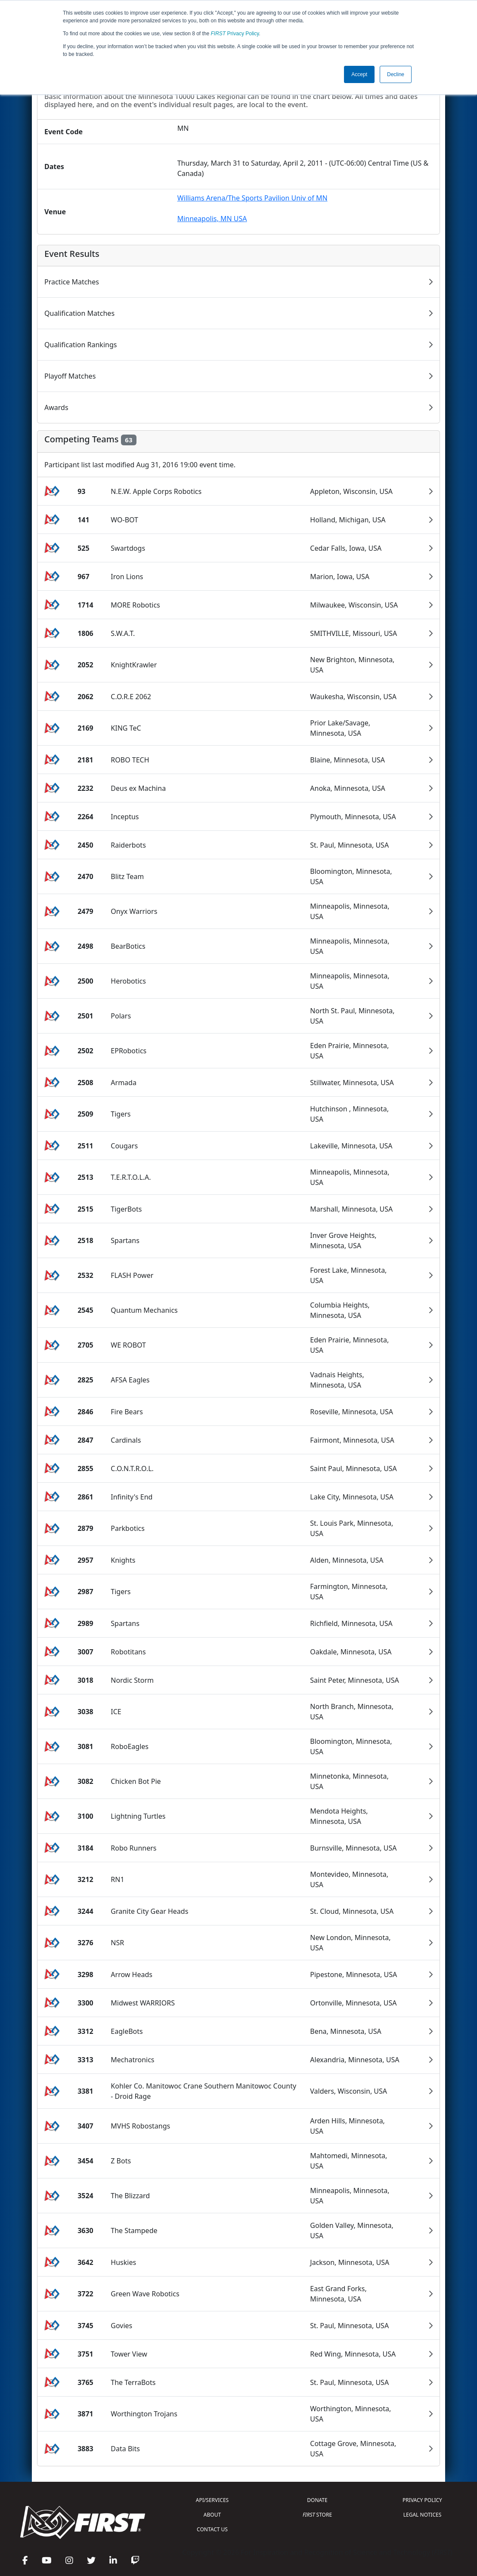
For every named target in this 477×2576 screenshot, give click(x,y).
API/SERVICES (212, 2500)
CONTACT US (212, 2529)
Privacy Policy (235, 34)
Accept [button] (359, 74)
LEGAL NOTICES (422, 2514)
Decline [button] (395, 74)
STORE (317, 2514)
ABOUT (212, 2514)
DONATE (317, 2500)
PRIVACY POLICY (422, 2500)
